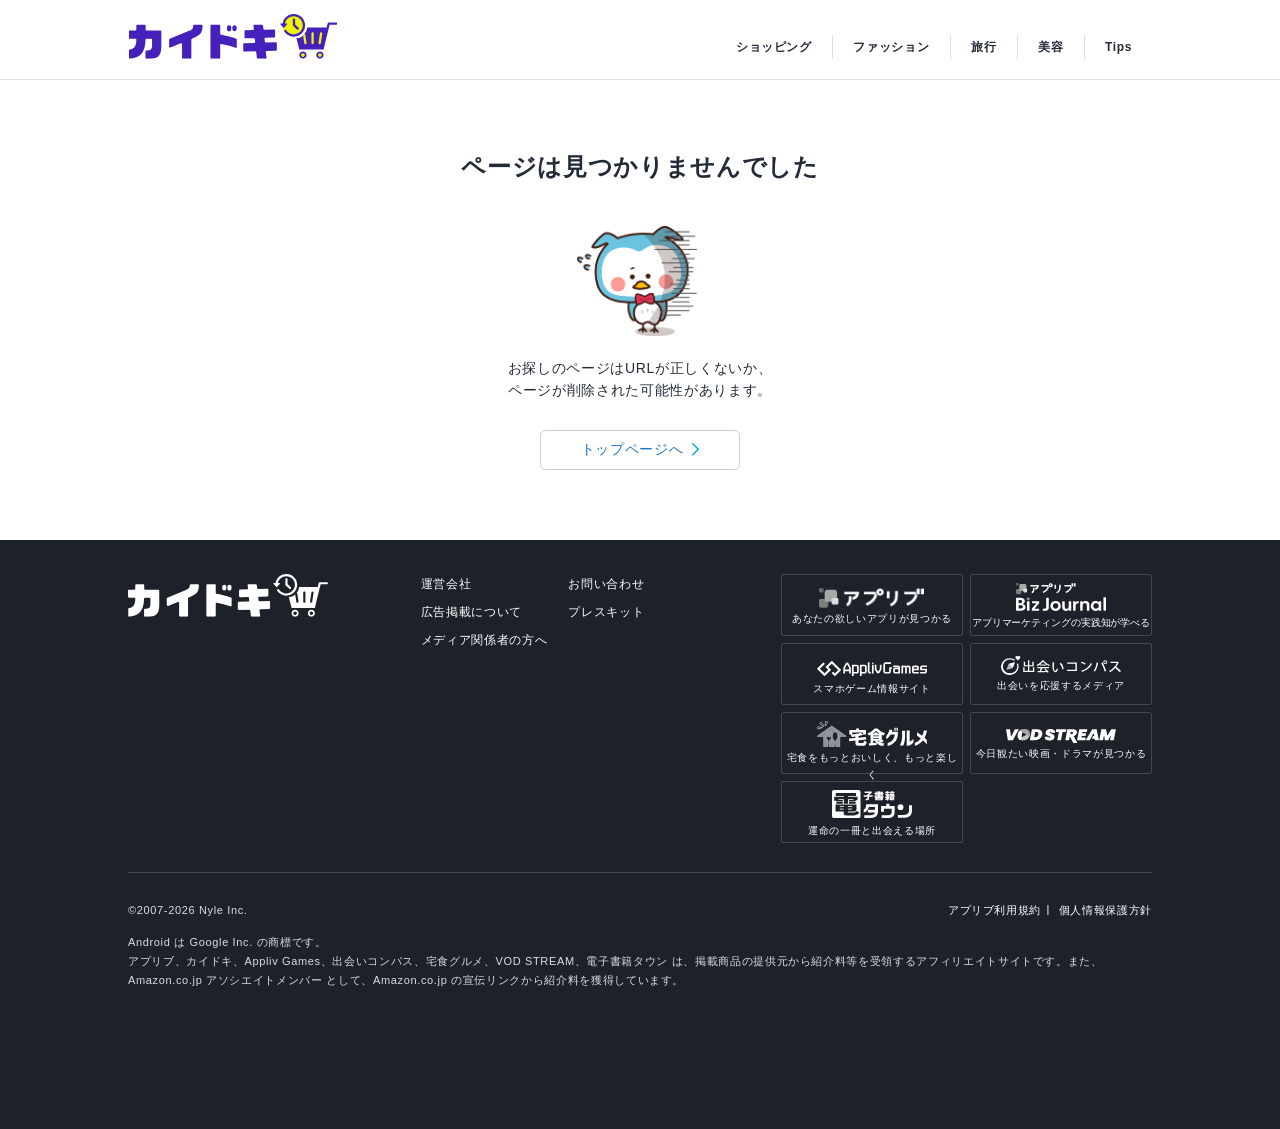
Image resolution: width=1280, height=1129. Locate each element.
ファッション (891, 47)
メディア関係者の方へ (484, 640)
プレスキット (606, 612)
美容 (1050, 47)
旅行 (983, 47)
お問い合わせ (606, 584)
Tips (1118, 47)
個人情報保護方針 (1105, 910)
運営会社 (446, 584)
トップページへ (632, 449)
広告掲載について (471, 612)
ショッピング (774, 47)
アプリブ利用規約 (994, 910)
